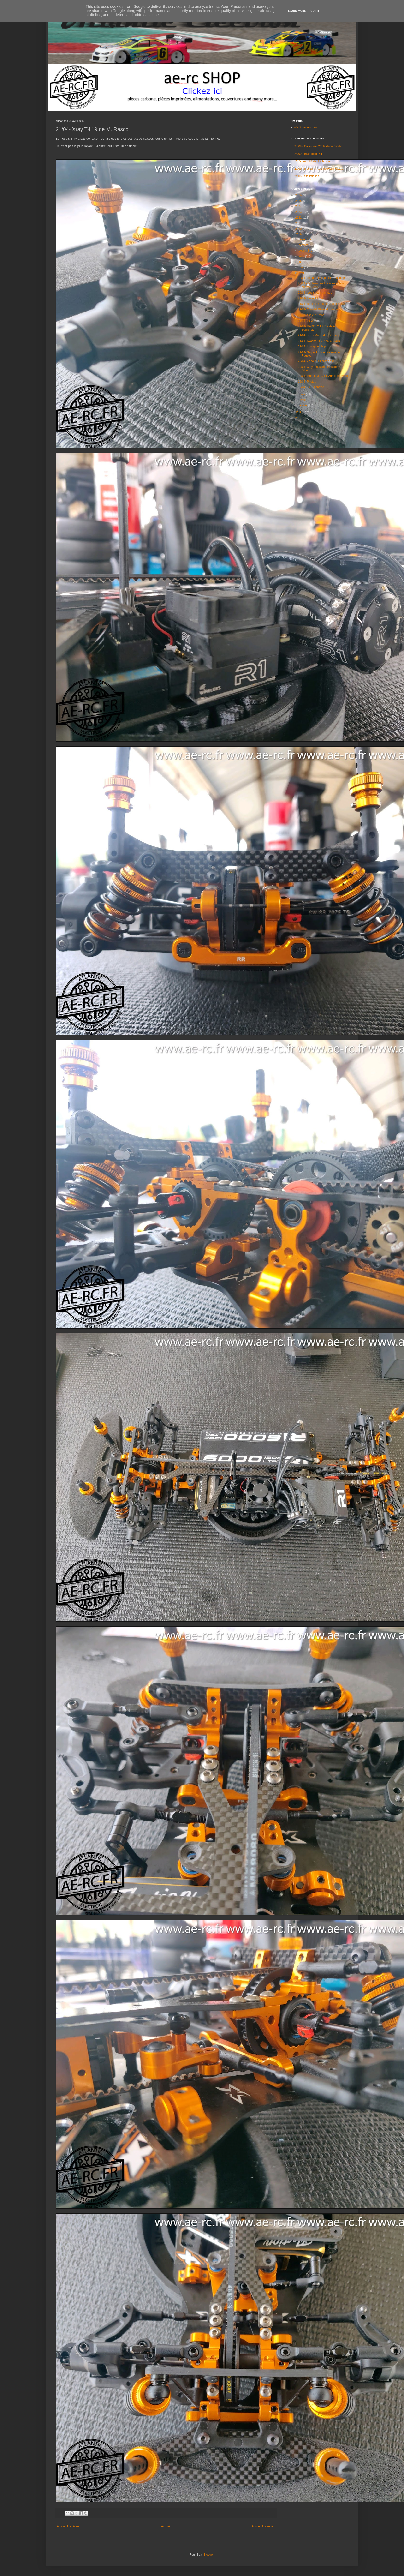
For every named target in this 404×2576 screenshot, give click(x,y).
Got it (314, 10)
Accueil (166, 2526)
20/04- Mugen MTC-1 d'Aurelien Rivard (323, 375)
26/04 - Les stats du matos (315, 292)
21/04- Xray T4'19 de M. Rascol (318, 309)
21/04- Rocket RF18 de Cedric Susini (321, 304)
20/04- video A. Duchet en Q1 (317, 361)
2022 (299, 217)
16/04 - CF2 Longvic (311, 387)
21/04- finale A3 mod (311, 298)
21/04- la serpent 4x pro (313, 346)
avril (302, 273)
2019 (299, 234)
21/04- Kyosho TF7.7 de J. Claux (319, 341)
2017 (299, 418)
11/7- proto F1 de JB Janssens (313, 161)
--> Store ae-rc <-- (305, 127)
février (303, 399)
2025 (299, 201)
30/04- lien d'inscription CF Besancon (321, 278)
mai (301, 267)
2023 (299, 212)
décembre (305, 239)
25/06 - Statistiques (306, 176)
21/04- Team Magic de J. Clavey (318, 335)
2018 (299, 412)
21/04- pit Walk (307, 320)
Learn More (297, 10)
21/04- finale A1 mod (311, 315)
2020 (299, 229)
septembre (306, 250)
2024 (299, 206)
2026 (299, 195)
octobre (304, 245)
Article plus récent (68, 2526)
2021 (299, 223)
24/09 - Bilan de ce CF (308, 154)
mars (302, 394)
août (302, 256)
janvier (303, 405)
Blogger (209, 2554)
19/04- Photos (307, 381)
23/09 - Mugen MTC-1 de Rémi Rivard (318, 168)
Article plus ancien (263, 2526)
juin (301, 262)
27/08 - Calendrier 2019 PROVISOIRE (318, 146)
